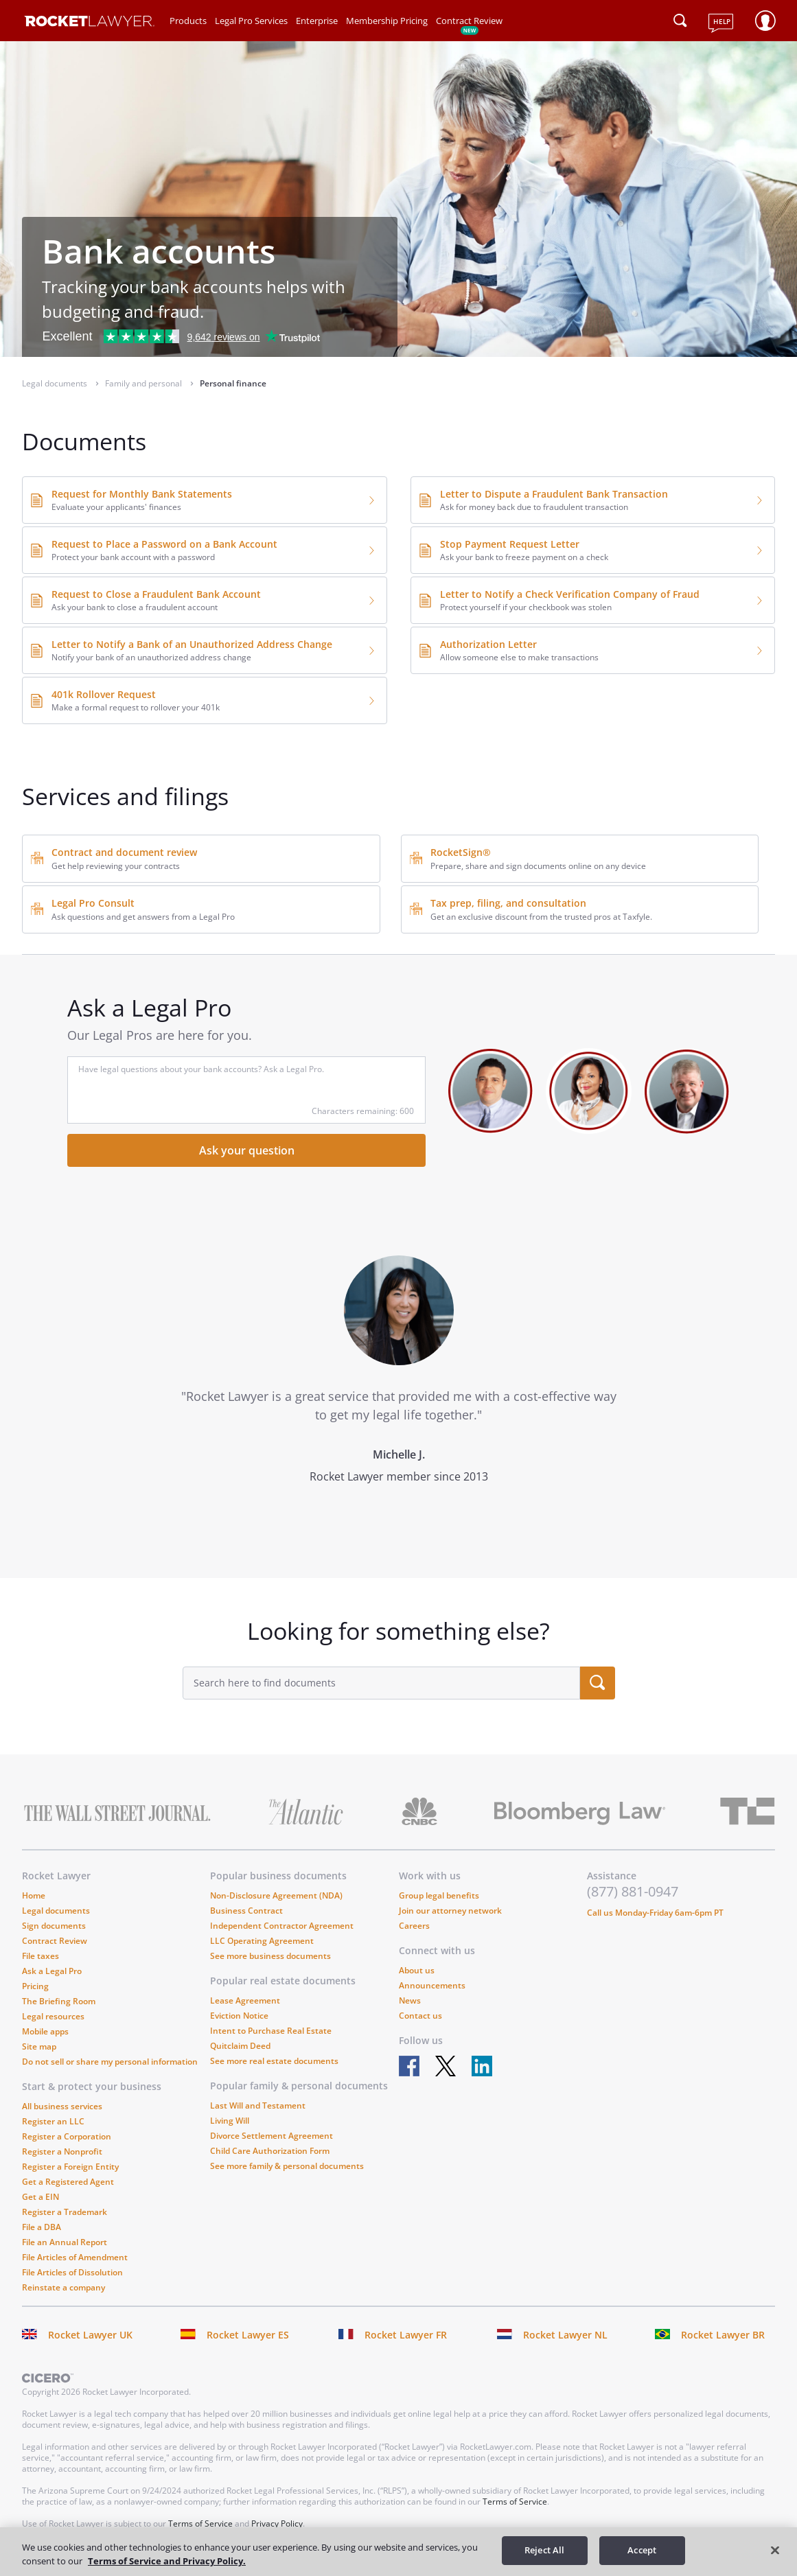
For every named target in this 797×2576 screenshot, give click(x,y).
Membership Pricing (387, 20)
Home (33, 1895)
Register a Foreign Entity (70, 2166)
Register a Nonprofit (62, 2151)
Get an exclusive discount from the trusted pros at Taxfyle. (541, 917)
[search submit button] (597, 1683)
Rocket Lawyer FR (406, 2334)
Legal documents (56, 1910)
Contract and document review (124, 852)
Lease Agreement (245, 2000)
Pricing (35, 1986)
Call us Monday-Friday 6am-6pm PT (655, 1912)
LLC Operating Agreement (262, 1941)
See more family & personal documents (287, 2166)
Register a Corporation (66, 2136)
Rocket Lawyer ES (248, 2334)
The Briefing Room (58, 2001)
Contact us (420, 2015)
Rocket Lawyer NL (565, 2334)
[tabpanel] (399, 1394)
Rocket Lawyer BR (723, 2334)
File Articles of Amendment (75, 2257)
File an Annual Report (64, 2242)
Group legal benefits (439, 1895)
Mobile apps (45, 2031)
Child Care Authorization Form (270, 2151)
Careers (414, 1925)
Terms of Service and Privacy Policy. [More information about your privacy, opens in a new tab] (167, 2561)
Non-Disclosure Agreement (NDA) (276, 1895)
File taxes (40, 1956)
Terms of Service (515, 2501)
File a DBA (41, 2227)
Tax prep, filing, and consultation (508, 902)
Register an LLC (53, 2121)
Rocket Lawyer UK (90, 2334)
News (410, 2000)
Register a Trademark (64, 2212)
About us (417, 1970)
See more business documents (270, 1956)
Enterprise (317, 20)
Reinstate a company (63, 2287)
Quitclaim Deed (240, 2046)
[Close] (775, 2550)
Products (188, 20)
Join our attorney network (450, 1910)
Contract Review (469, 20)
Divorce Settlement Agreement (271, 2136)
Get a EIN (40, 2197)
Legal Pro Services (251, 20)
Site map (39, 2046)
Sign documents (54, 1925)
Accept (641, 2550)
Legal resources (53, 2016)
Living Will (229, 2120)
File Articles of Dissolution (72, 2272)
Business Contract (246, 1910)
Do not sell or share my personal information (110, 2061)
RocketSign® (460, 852)
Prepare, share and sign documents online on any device (538, 866)
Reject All (544, 2550)
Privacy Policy (277, 2523)
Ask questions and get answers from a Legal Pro (143, 917)
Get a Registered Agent (68, 2182)
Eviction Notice (239, 2015)
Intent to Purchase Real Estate (271, 2031)
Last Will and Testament (257, 2105)
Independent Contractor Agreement (282, 1925)
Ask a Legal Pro (52, 1971)
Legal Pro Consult (93, 902)
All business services (62, 2106)
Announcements (432, 1985)
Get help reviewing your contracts (115, 866)
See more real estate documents (274, 2061)
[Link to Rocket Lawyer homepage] (89, 23)
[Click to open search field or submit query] (680, 20)
